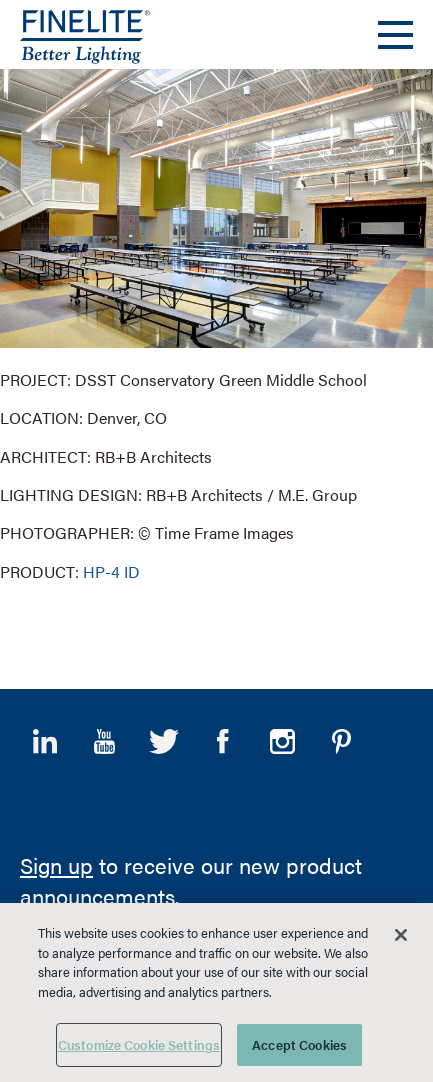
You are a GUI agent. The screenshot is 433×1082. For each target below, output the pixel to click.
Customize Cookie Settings (139, 1044)
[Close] (401, 935)
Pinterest (341, 741)
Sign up (56, 865)
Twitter (164, 741)
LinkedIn (45, 741)
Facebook (223, 741)
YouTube (104, 741)
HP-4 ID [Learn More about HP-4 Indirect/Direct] (111, 571)
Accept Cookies (299, 1044)
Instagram (282, 741)
